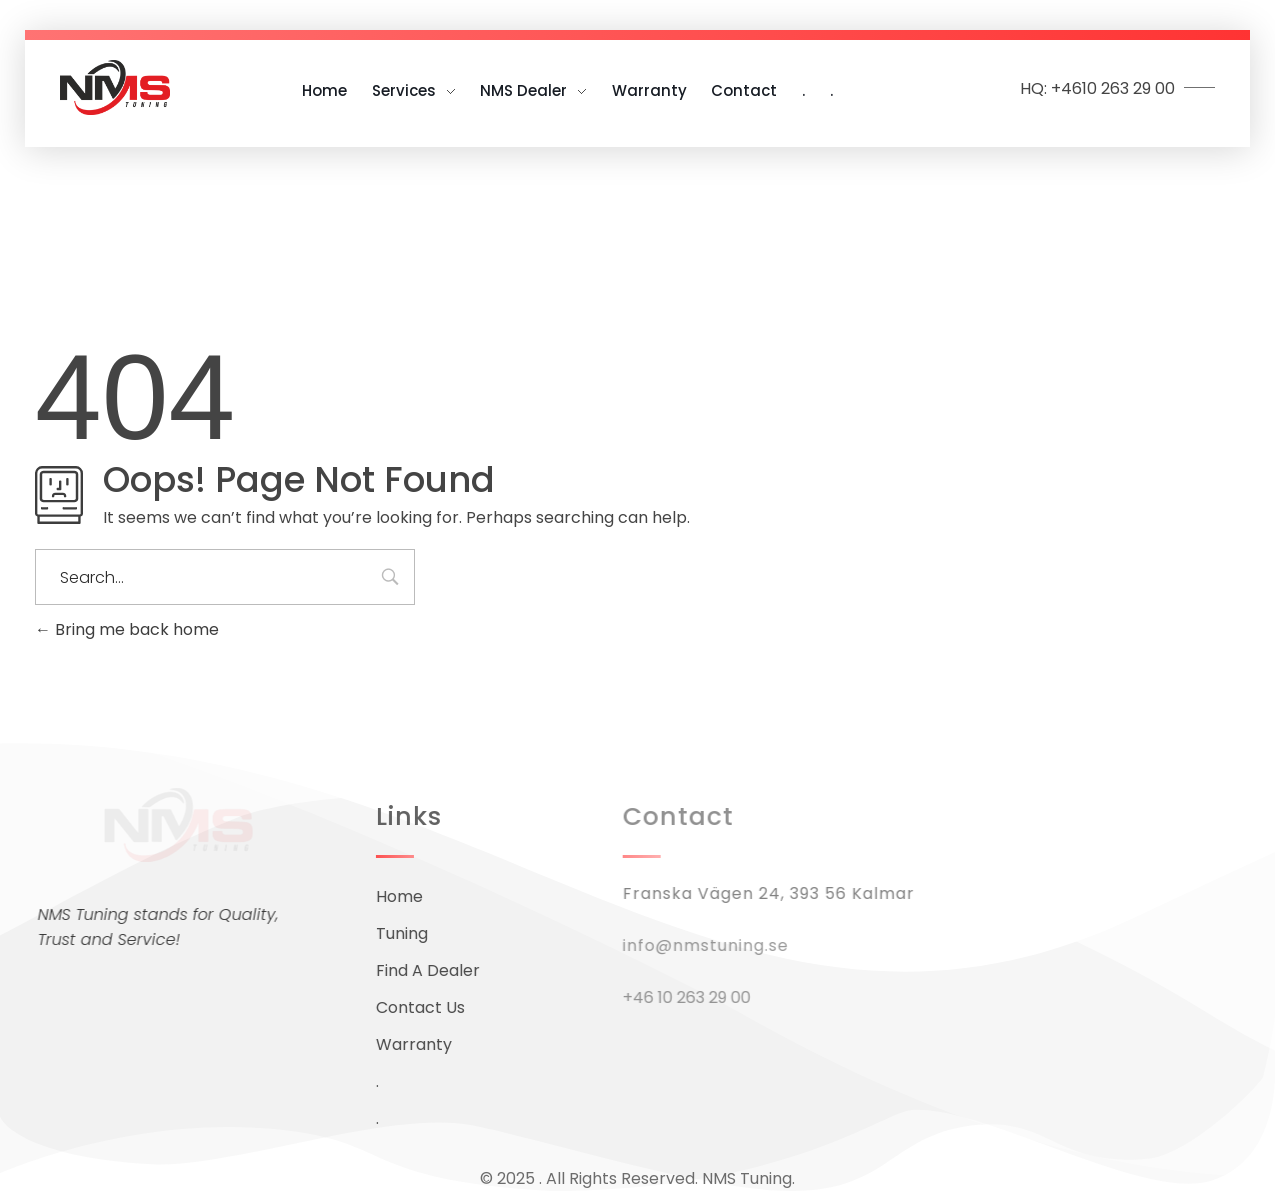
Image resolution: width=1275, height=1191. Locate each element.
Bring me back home (127, 629)
